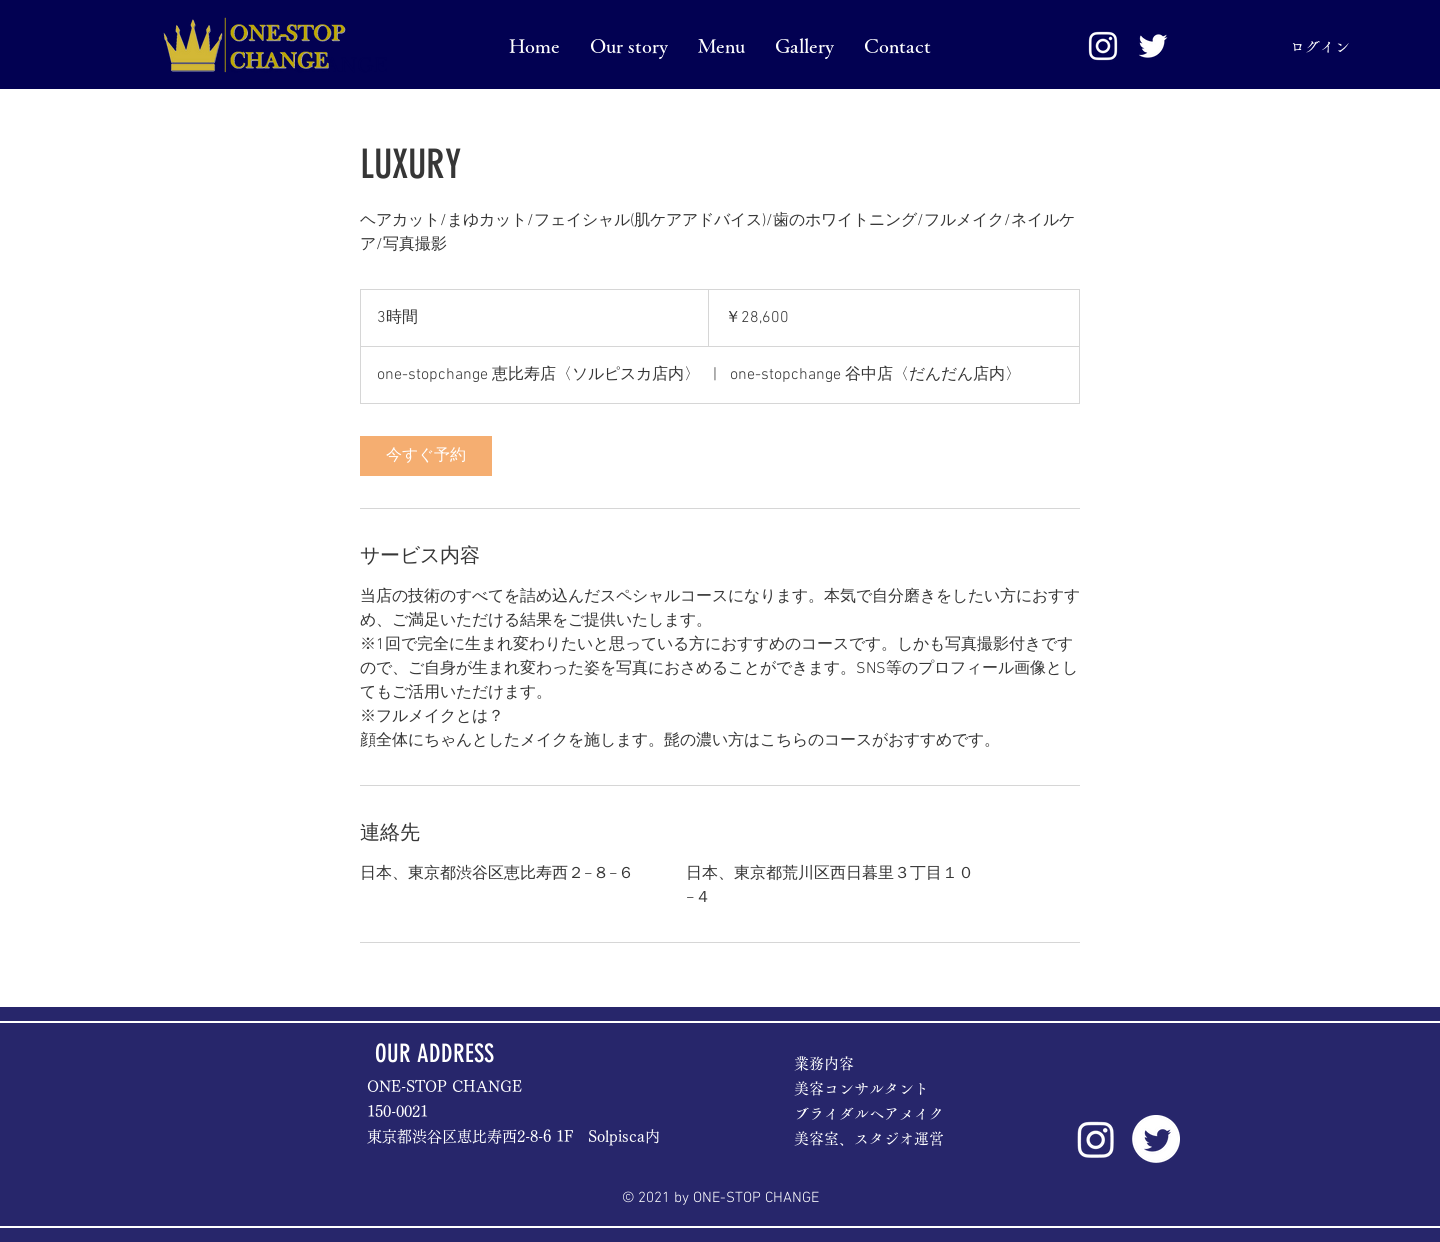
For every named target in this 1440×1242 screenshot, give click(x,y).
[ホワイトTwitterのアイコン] (1153, 46)
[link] (426, 456)
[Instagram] (1096, 1139)
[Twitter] (1156, 1139)
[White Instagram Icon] (1103, 46)
